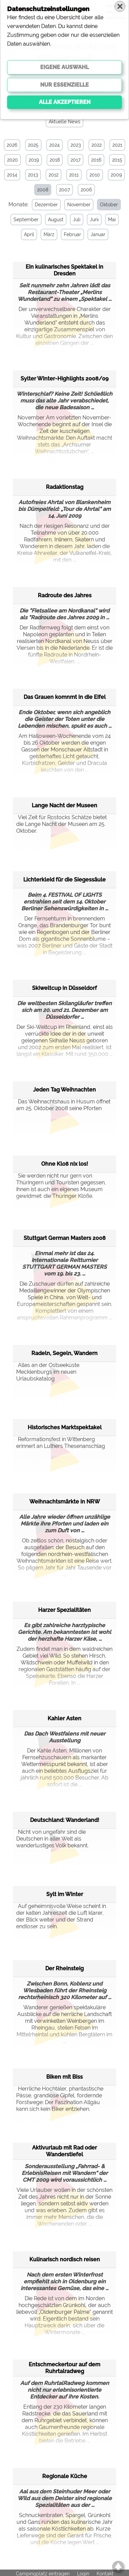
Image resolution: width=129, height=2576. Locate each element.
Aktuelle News (64, 121)
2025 (33, 145)
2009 (116, 175)
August (54, 219)
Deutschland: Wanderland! (64, 1819)
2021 (117, 145)
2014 (12, 175)
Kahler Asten (64, 1718)
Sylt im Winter (64, 1893)
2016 (96, 160)
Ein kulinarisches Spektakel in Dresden (64, 269)
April (28, 234)
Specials (108, 106)
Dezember (45, 204)
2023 (76, 145)
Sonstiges (77, 106)
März (48, 234)
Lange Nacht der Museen (64, 805)
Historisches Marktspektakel (65, 1427)
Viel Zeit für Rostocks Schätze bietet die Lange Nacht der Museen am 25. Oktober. (61, 823)
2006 (86, 189)
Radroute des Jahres (65, 594)
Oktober (108, 204)
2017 (75, 160)
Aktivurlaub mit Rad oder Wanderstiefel (64, 2150)
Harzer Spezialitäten (64, 1609)
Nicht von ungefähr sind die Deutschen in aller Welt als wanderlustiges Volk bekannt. (52, 1838)
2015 (117, 160)
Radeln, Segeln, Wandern (64, 1352)
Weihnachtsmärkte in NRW (64, 1501)
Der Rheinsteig (64, 1968)
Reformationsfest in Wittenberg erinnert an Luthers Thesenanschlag (60, 1442)
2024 (54, 145)
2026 (12, 145)
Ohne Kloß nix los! (64, 1163)
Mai (111, 219)
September (24, 219)
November (77, 204)
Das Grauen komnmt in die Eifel (65, 696)
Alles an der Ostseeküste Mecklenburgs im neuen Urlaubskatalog (47, 1371)
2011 (74, 175)
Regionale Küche (64, 2475)
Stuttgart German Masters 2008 (65, 1237)
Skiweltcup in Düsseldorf (64, 987)
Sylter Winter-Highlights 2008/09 (64, 378)
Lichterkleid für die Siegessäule (64, 879)
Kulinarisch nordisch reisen (64, 2259)
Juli (75, 219)
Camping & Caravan (33, 106)
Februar (71, 234)
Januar (96, 234)
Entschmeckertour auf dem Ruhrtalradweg (64, 2367)
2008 (42, 189)
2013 (33, 175)
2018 (55, 160)
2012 (53, 175)
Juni (93, 219)
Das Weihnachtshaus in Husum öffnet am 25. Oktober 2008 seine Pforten (63, 1104)
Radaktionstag (64, 486)
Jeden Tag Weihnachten (64, 1089)
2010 (94, 175)
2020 (12, 160)
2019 (34, 160)
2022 (97, 145)
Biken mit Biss (64, 2076)
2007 (64, 189)
